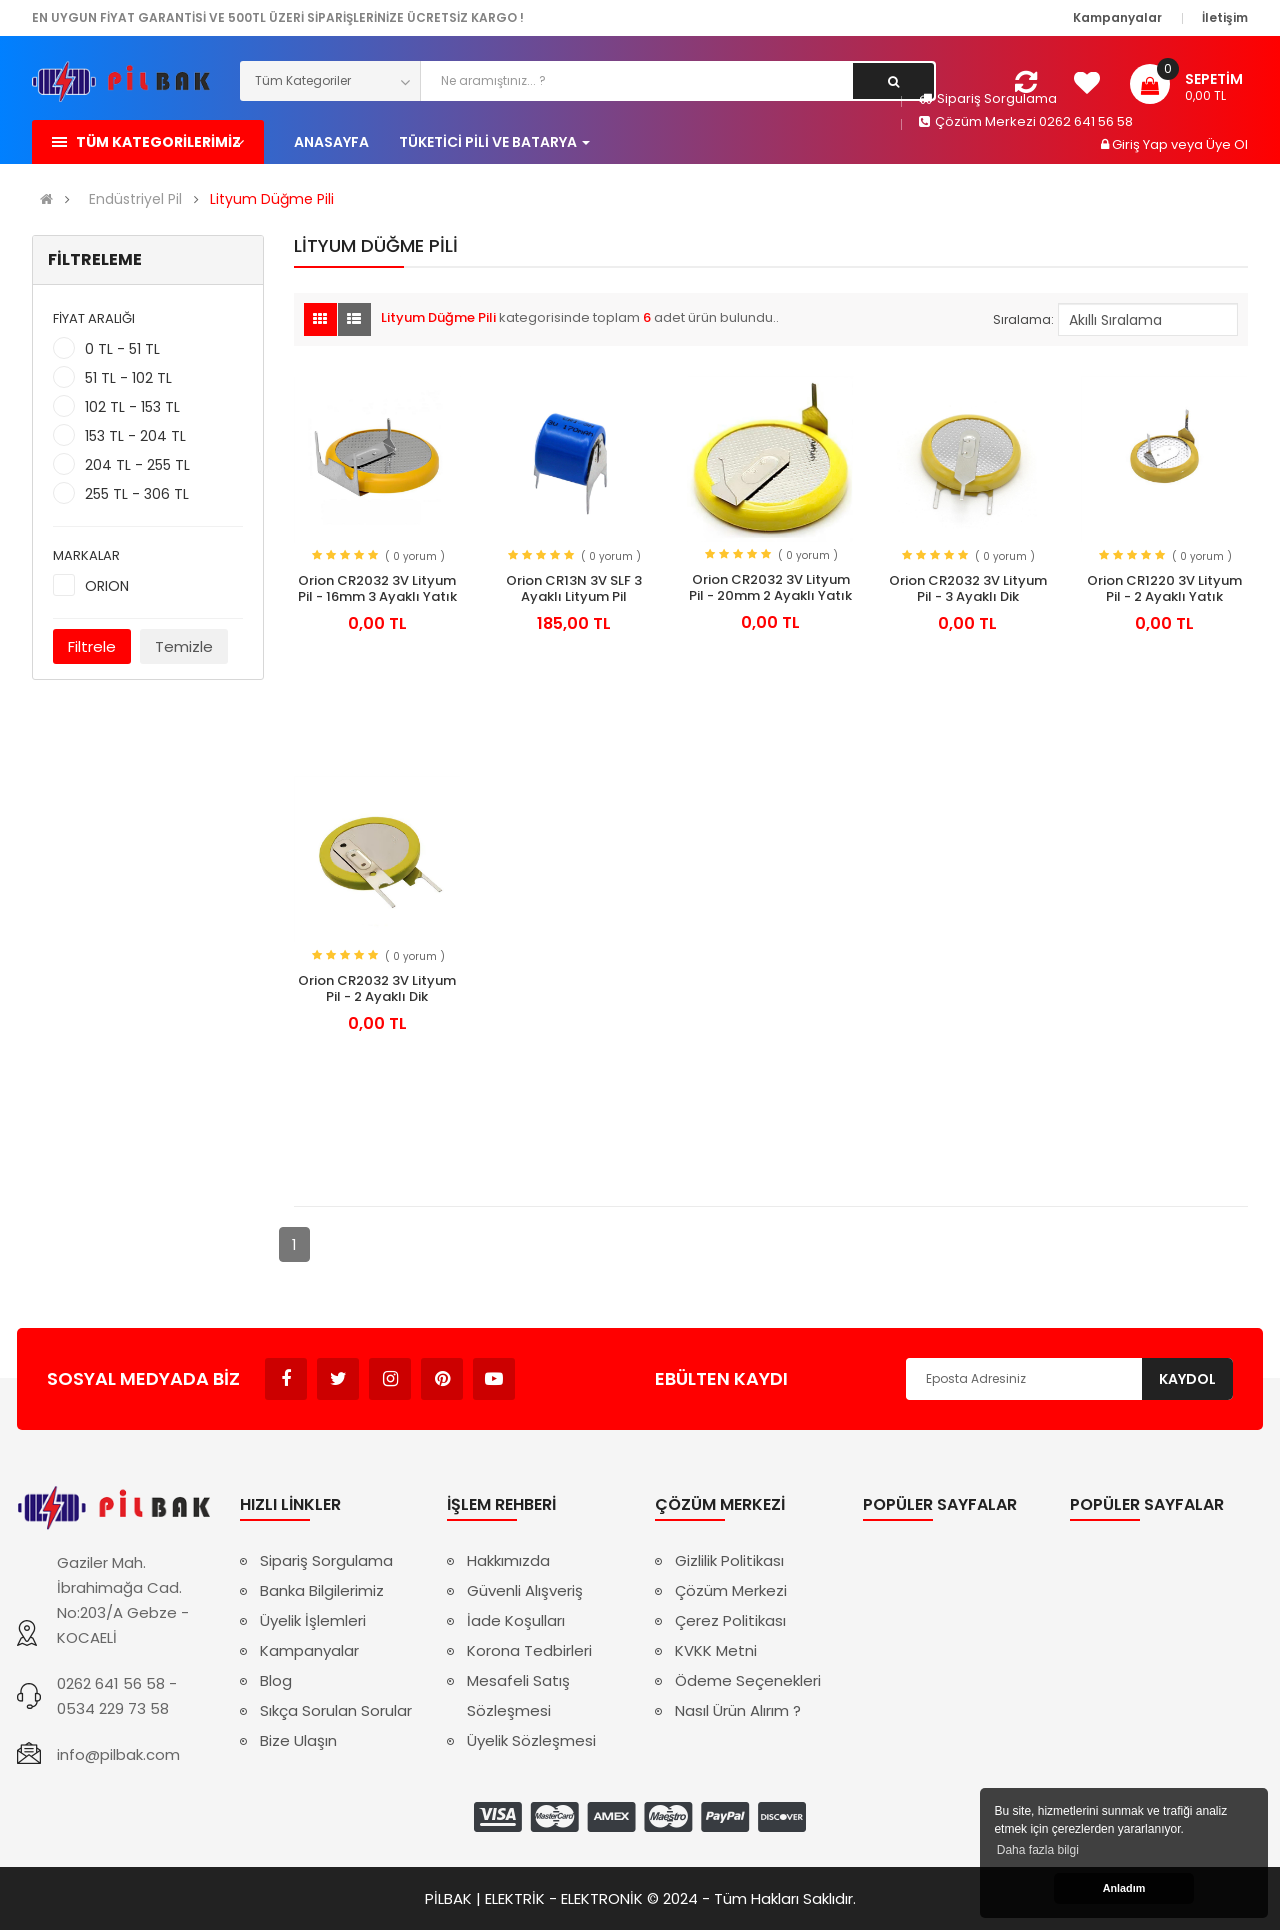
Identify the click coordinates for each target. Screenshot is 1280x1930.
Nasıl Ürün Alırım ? (738, 1710)
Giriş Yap (1141, 144)
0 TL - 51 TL (122, 349)
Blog (276, 1680)
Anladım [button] (1124, 1888)
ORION (107, 586)
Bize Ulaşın (298, 1740)
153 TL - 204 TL (135, 436)
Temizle (184, 646)
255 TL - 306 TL (137, 494)
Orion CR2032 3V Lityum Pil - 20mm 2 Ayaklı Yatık (770, 588)
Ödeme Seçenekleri (748, 1680)
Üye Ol (1227, 144)
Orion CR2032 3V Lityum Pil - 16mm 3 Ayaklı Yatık (377, 589)
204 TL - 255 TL (137, 465)
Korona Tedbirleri (529, 1650)
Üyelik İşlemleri (313, 1620)
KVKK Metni (716, 1650)
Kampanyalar (309, 1650)
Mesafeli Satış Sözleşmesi (518, 1695)
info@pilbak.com (118, 1754)
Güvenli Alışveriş (525, 1590)
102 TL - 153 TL (132, 407)
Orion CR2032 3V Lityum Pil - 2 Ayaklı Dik (377, 989)
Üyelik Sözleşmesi (531, 1740)
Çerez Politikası (730, 1620)
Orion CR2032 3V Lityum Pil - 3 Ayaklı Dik (968, 589)
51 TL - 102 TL (128, 378)
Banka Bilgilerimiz (322, 1590)
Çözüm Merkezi (731, 1590)
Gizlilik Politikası (729, 1560)
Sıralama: (1023, 319)
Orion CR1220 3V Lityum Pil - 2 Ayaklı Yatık (1164, 589)
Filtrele (92, 646)
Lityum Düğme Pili (272, 199)
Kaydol (1187, 1379)
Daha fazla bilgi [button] (1038, 1850)
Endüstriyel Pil (135, 199)
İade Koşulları (516, 1620)
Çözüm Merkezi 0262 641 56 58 (1026, 121)
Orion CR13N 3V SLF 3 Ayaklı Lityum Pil (574, 589)
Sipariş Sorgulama (988, 98)
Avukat (545, 1369)
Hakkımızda (508, 1560)
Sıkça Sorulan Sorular (336, 1710)
